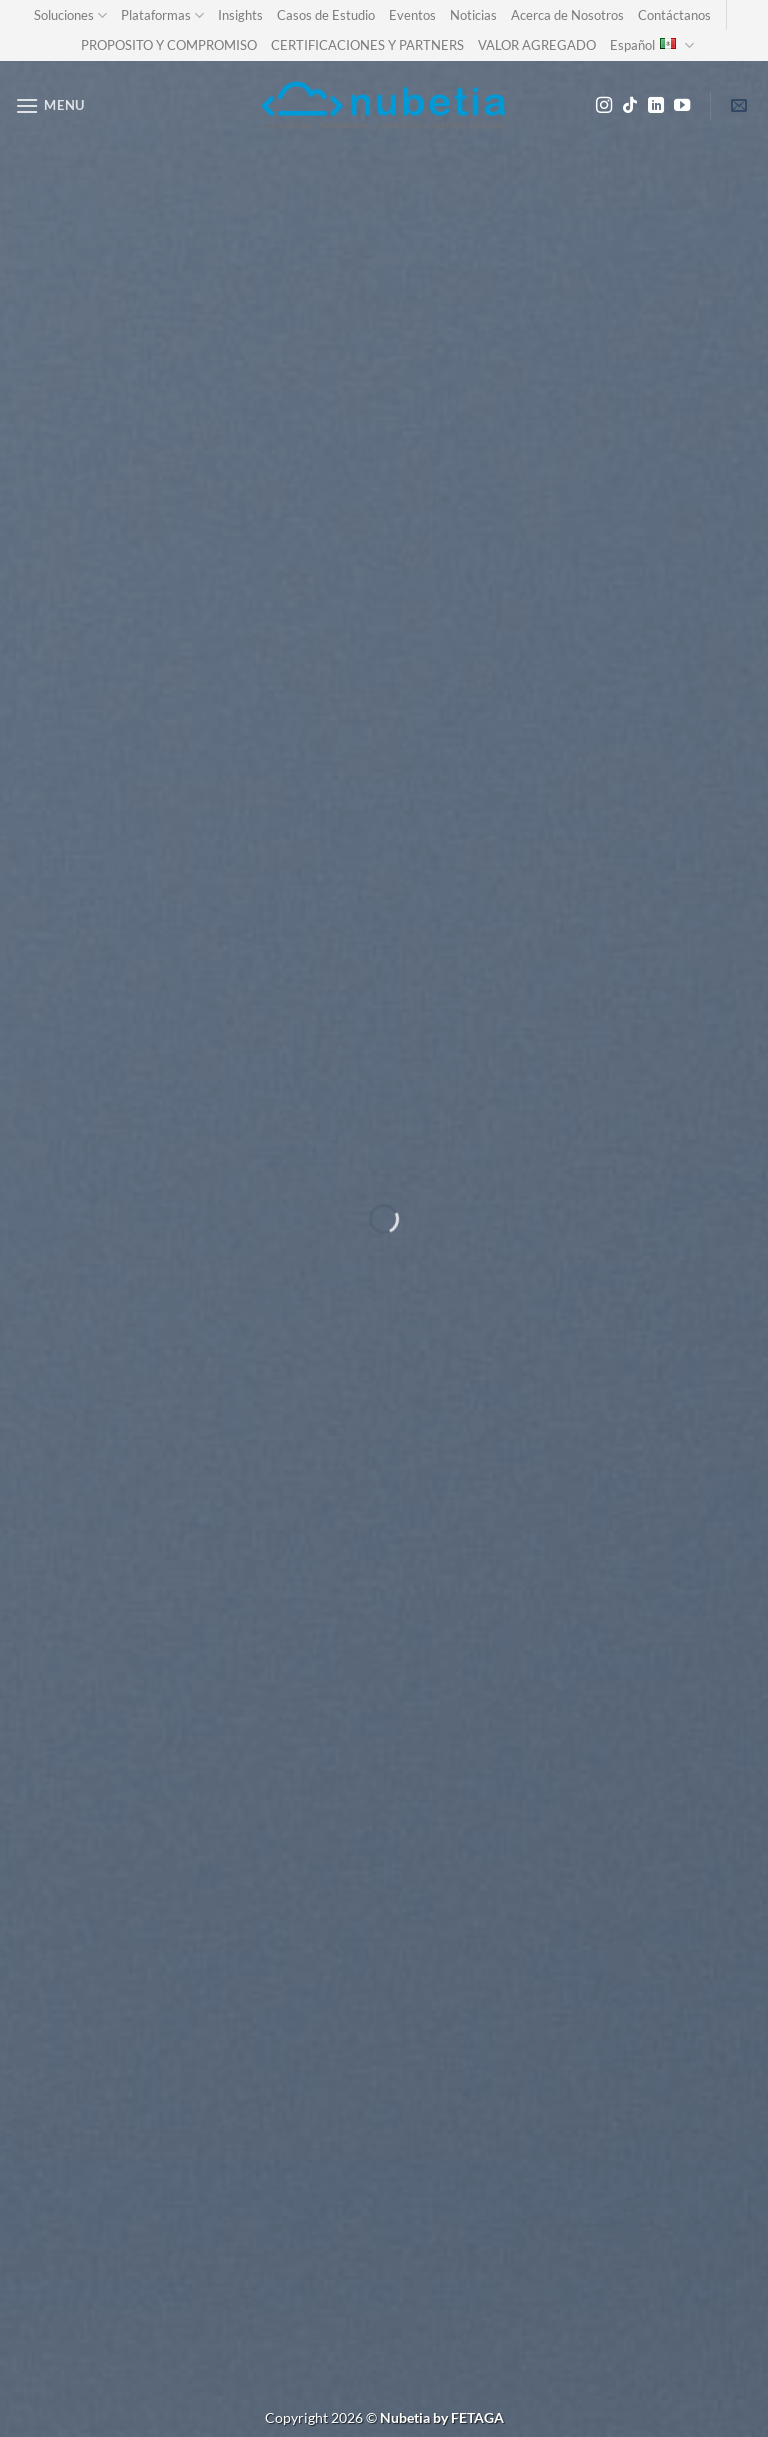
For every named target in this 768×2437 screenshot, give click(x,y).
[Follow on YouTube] (682, 106)
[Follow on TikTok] (630, 106)
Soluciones (70, 15)
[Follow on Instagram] (604, 106)
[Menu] (50, 105)
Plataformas (162, 15)
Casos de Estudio (326, 15)
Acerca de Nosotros (567, 15)
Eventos (412, 15)
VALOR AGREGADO (537, 45)
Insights (240, 15)
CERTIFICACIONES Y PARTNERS (367, 45)
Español (652, 45)
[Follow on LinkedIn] (656, 106)
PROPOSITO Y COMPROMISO (169, 45)
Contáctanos (674, 15)
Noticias (473, 15)
